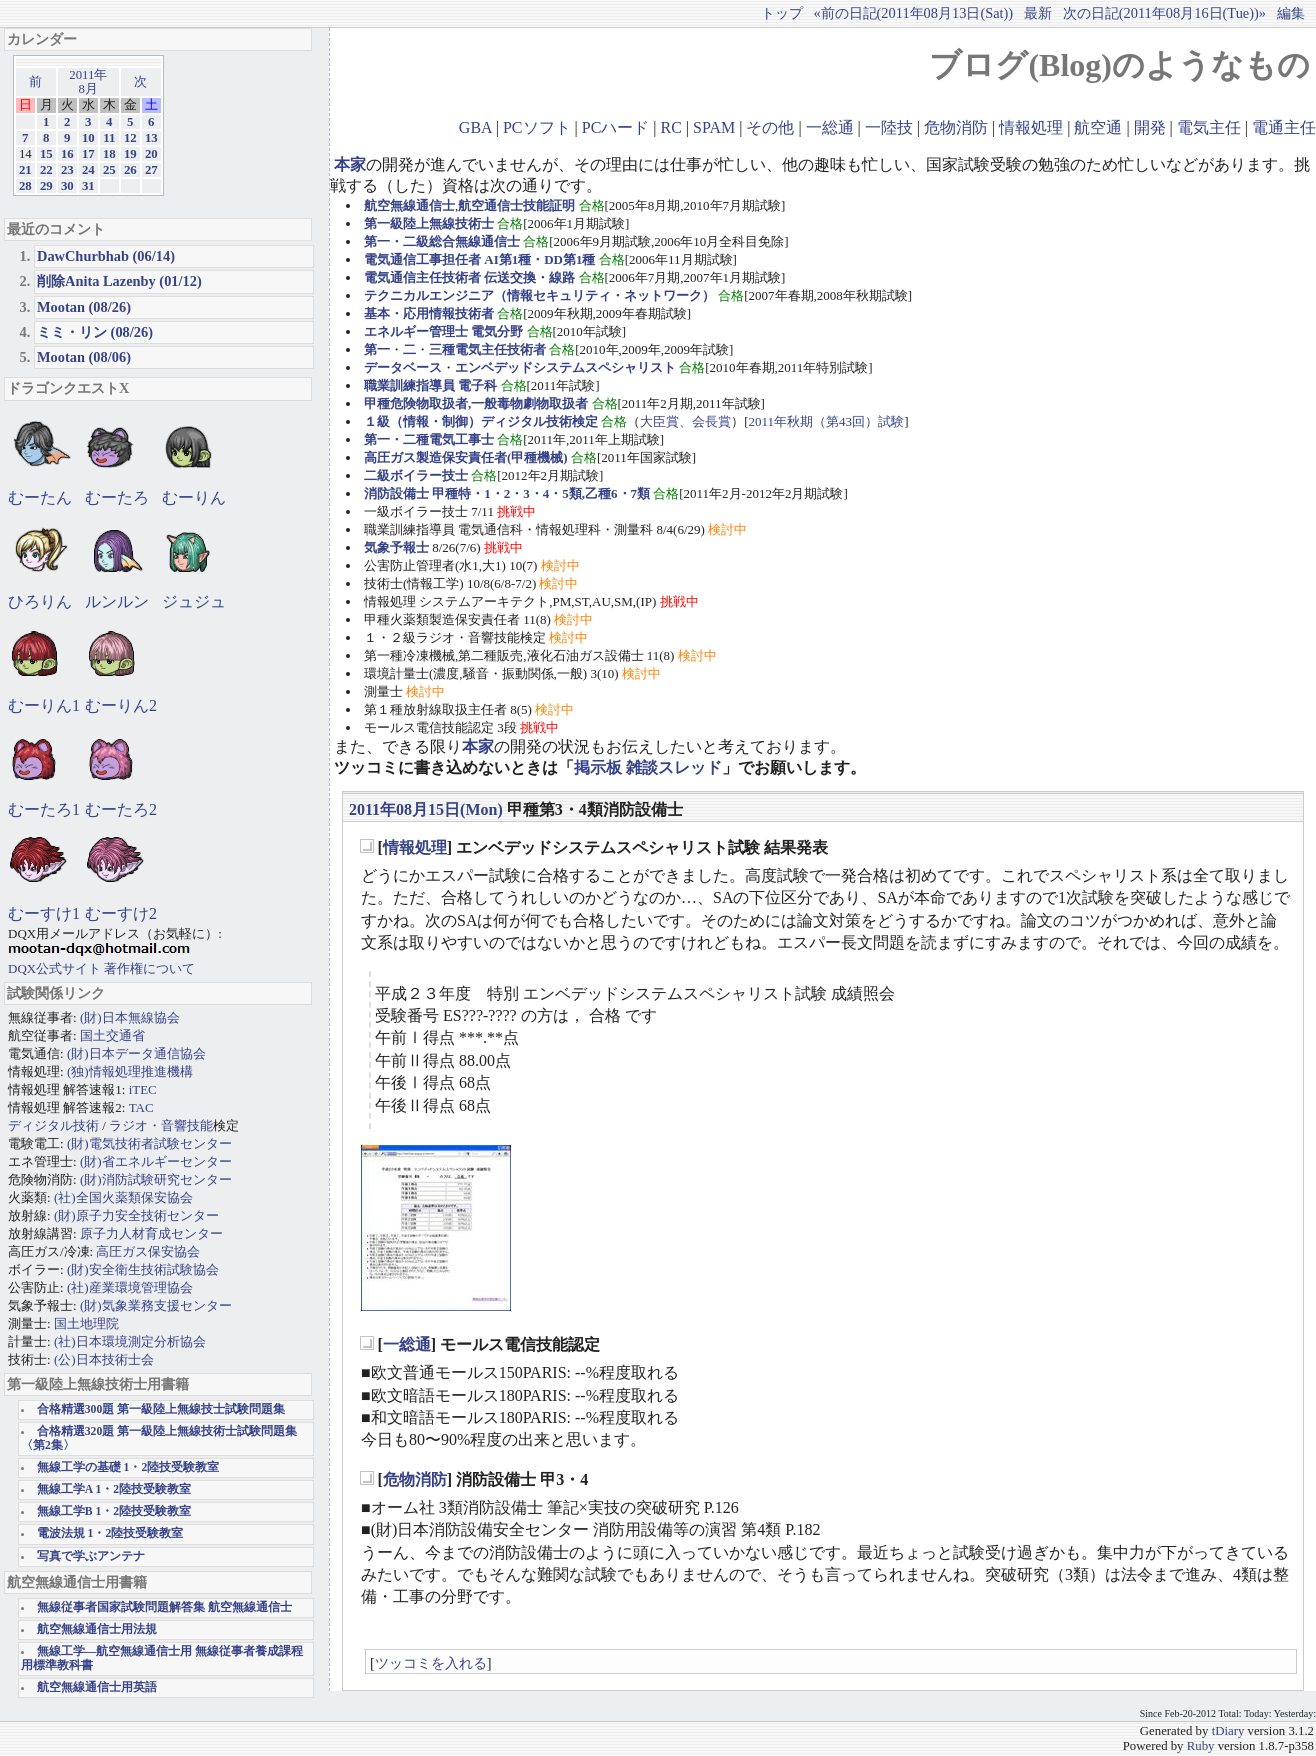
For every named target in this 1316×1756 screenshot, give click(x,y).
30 (67, 186)
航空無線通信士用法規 (97, 1629)
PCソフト (537, 127)
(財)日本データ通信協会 (136, 1053)
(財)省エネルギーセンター (156, 1161)
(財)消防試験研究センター (156, 1179)
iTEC (143, 1089)
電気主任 (1209, 127)
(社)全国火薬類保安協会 (123, 1197)
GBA (475, 127)
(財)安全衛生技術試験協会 (143, 1269)
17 (88, 154)
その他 (770, 127)
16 (67, 154)
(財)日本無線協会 (130, 1017)
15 (46, 154)
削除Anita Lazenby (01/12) (119, 281)
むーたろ (117, 497)
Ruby (1201, 1746)
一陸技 (889, 127)
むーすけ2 (121, 913)
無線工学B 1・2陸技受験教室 (114, 1511)
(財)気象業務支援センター (156, 1305)
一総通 (830, 127)
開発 (1150, 127)
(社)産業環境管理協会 (130, 1287)
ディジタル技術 (53, 1125)
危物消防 (956, 127)
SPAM (714, 127)
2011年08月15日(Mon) (426, 809)
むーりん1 (44, 705)
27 (151, 170)
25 (109, 170)
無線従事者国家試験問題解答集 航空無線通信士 (164, 1607)
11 (109, 138)
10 (88, 138)
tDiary (1228, 1731)
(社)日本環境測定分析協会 (130, 1341)
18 (109, 154)
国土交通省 (112, 1035)
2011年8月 (88, 82)
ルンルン (117, 601)
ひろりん (40, 601)
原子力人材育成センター (151, 1233)
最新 (1038, 13)
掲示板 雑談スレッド (648, 767)
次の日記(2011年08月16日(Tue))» (1164, 13)
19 (130, 154)
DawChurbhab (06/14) (106, 256)
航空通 (1098, 127)
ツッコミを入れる (431, 1663)
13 (151, 138)
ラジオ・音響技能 (161, 1125)
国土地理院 (86, 1323)
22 (46, 170)
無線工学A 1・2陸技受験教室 (114, 1489)
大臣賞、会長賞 (685, 421)
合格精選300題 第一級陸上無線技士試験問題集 (161, 1409)
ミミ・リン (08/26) (95, 332)
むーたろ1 (44, 809)
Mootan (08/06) (84, 357)
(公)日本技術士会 (104, 1359)
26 (130, 170)
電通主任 (1284, 127)
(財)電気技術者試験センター (149, 1143)
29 (46, 186)
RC (671, 127)
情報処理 (1031, 127)
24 (88, 170)
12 (130, 138)
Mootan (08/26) (84, 307)
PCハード (616, 127)
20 (151, 154)
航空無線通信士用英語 (97, 1687)
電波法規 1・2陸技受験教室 (110, 1533)
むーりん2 (121, 705)
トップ (782, 13)
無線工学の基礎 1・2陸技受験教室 (128, 1467)
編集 (1291, 13)
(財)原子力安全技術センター (136, 1215)
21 (25, 170)
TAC (141, 1107)
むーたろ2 (121, 809)
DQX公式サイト (56, 968)
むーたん (40, 497)
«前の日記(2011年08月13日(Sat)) (913, 13)
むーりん (194, 497)
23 (67, 170)
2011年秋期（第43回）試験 (827, 421)
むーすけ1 (44, 913)
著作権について (149, 968)
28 (25, 186)
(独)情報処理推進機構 (130, 1071)
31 (88, 186)
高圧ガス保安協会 (148, 1251)
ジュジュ (194, 601)
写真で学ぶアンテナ (91, 1556)
